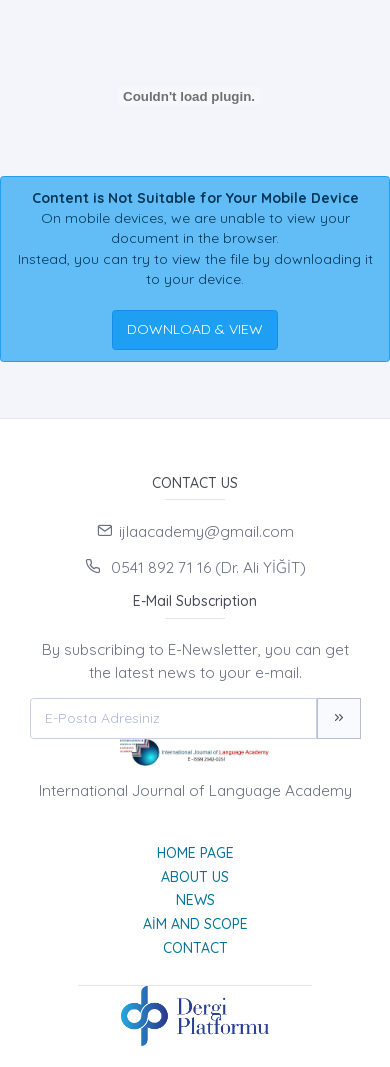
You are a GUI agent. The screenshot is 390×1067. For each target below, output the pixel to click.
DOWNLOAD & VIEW (195, 329)
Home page (195, 853)
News (195, 900)
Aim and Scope (195, 924)
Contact (195, 948)
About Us (195, 877)
